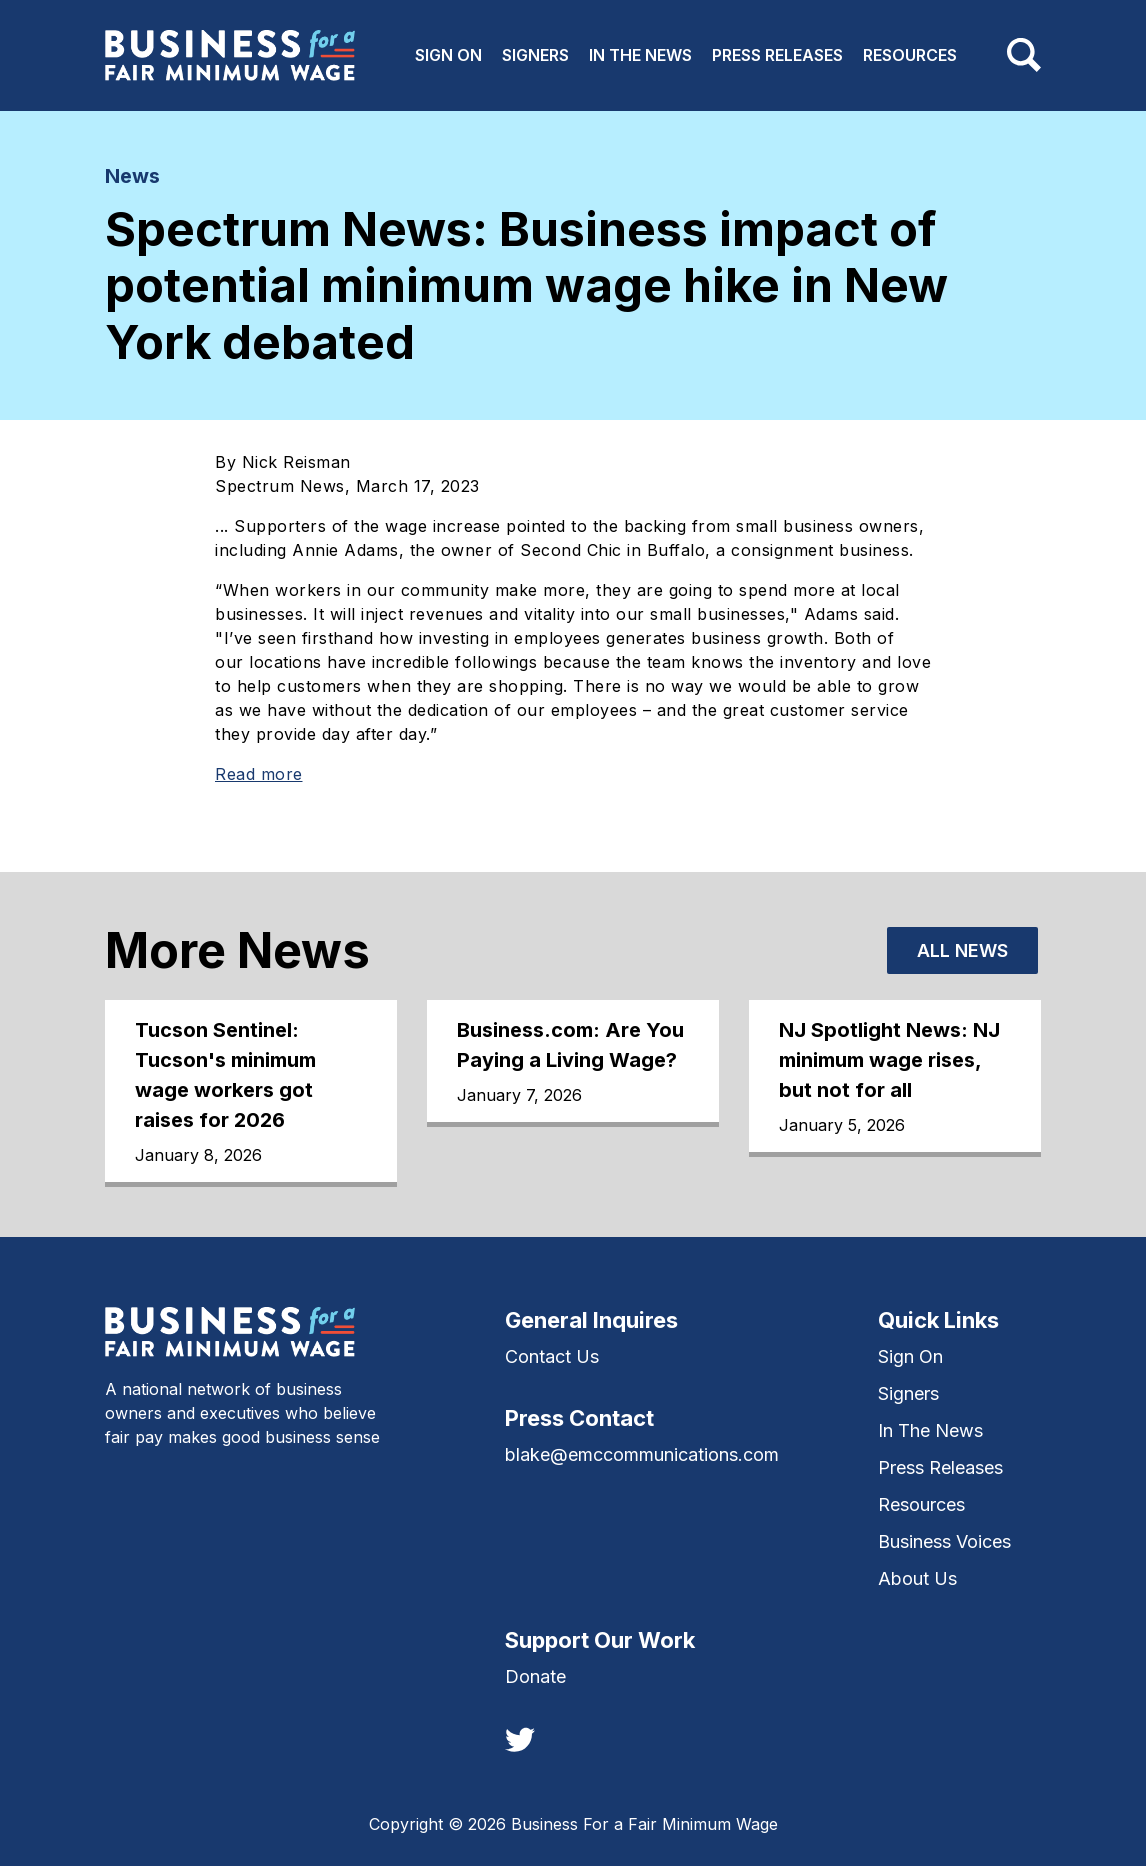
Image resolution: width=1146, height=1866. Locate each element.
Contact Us (552, 1356)
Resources (910, 55)
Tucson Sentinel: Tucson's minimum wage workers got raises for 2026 (225, 1075)
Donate (535, 1676)
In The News (640, 55)
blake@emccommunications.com (642, 1454)
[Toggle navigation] (1024, 55)
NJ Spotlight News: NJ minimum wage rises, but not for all (889, 1060)
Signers (535, 55)
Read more (259, 774)
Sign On (448, 55)
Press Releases (777, 55)
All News (962, 950)
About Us (917, 1578)
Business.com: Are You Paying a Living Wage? (570, 1045)
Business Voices (944, 1541)
